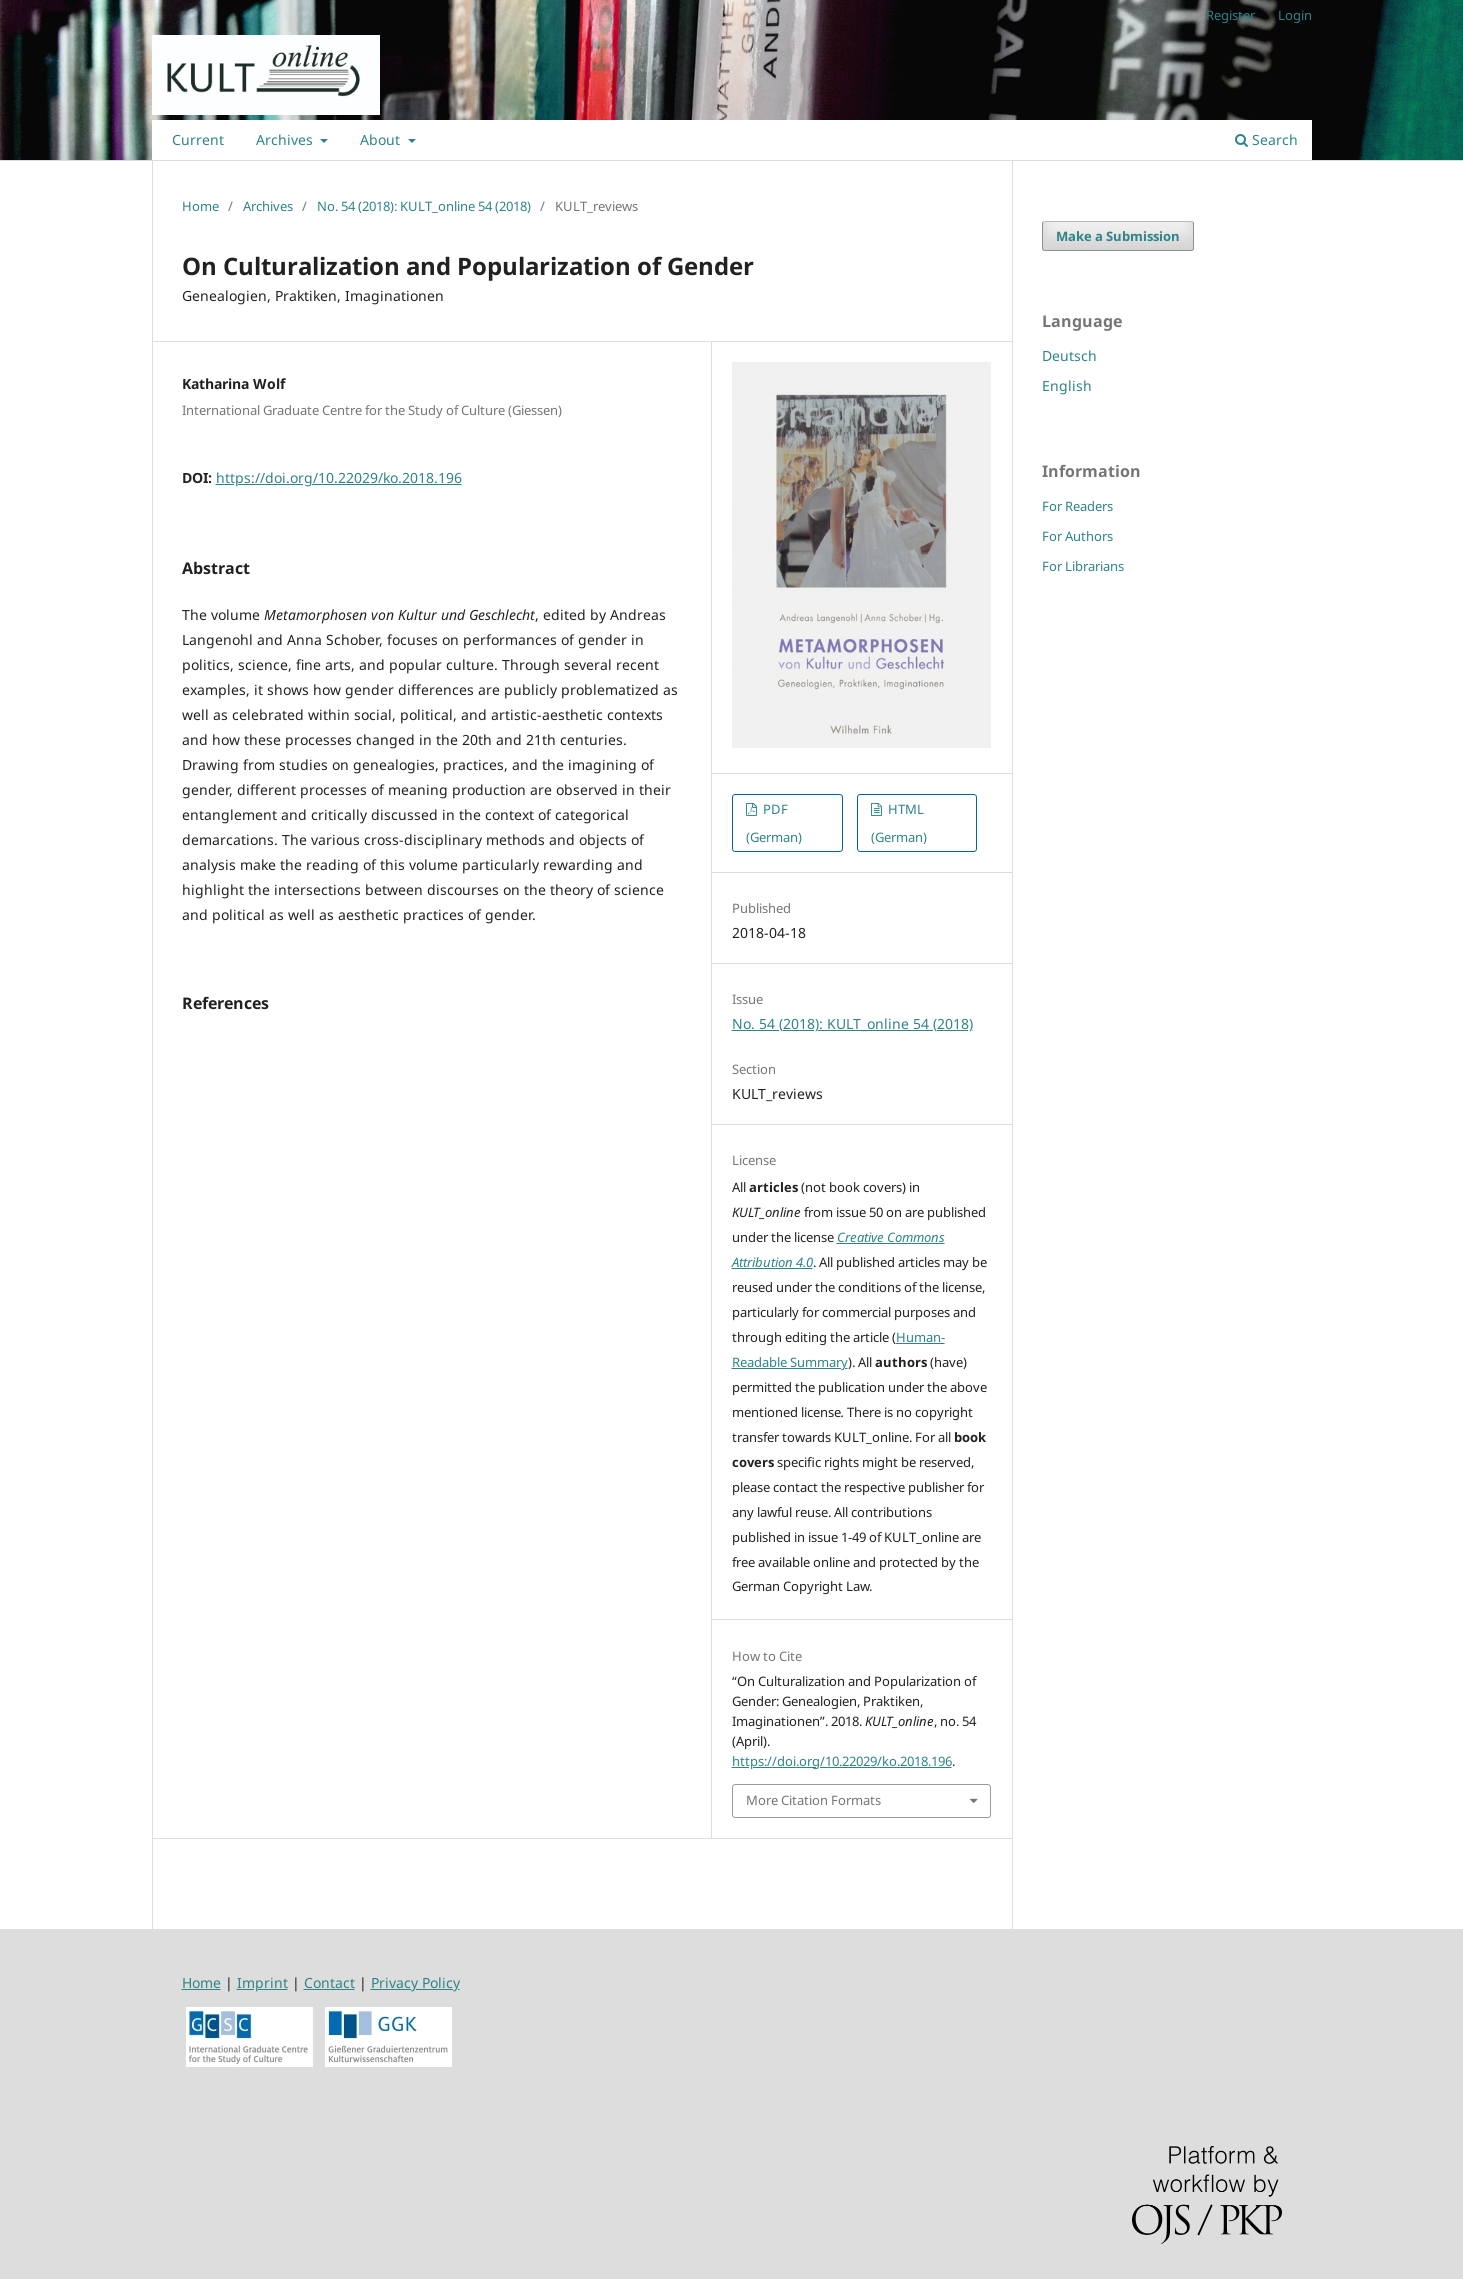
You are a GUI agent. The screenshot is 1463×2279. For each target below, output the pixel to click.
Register (1230, 15)
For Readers (1077, 506)
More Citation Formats (813, 1800)
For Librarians (1083, 566)
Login (1295, 15)
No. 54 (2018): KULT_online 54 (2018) (424, 206)
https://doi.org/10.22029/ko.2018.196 (339, 477)
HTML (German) (899, 823)
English (1067, 385)
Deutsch (1069, 355)
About (382, 139)
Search (1266, 139)
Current (198, 139)
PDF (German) (774, 823)
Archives (286, 139)
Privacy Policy (415, 1982)
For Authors (1077, 536)
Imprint (262, 1982)
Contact (329, 1982)
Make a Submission (1118, 236)
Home (200, 206)
